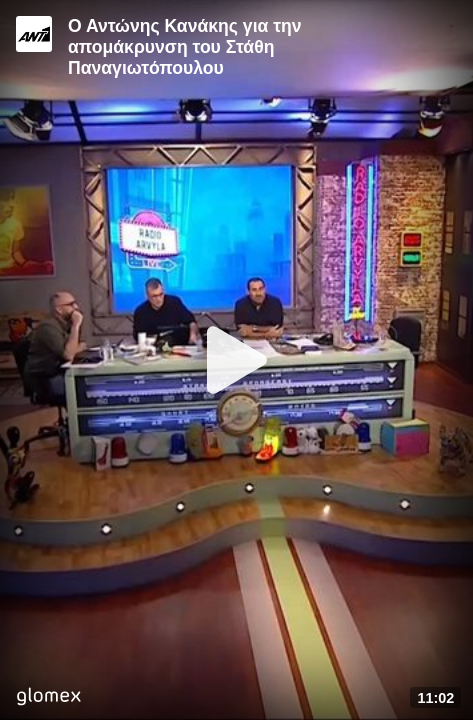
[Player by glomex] (48, 698)
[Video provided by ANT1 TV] (34, 34)
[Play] (237, 360)
